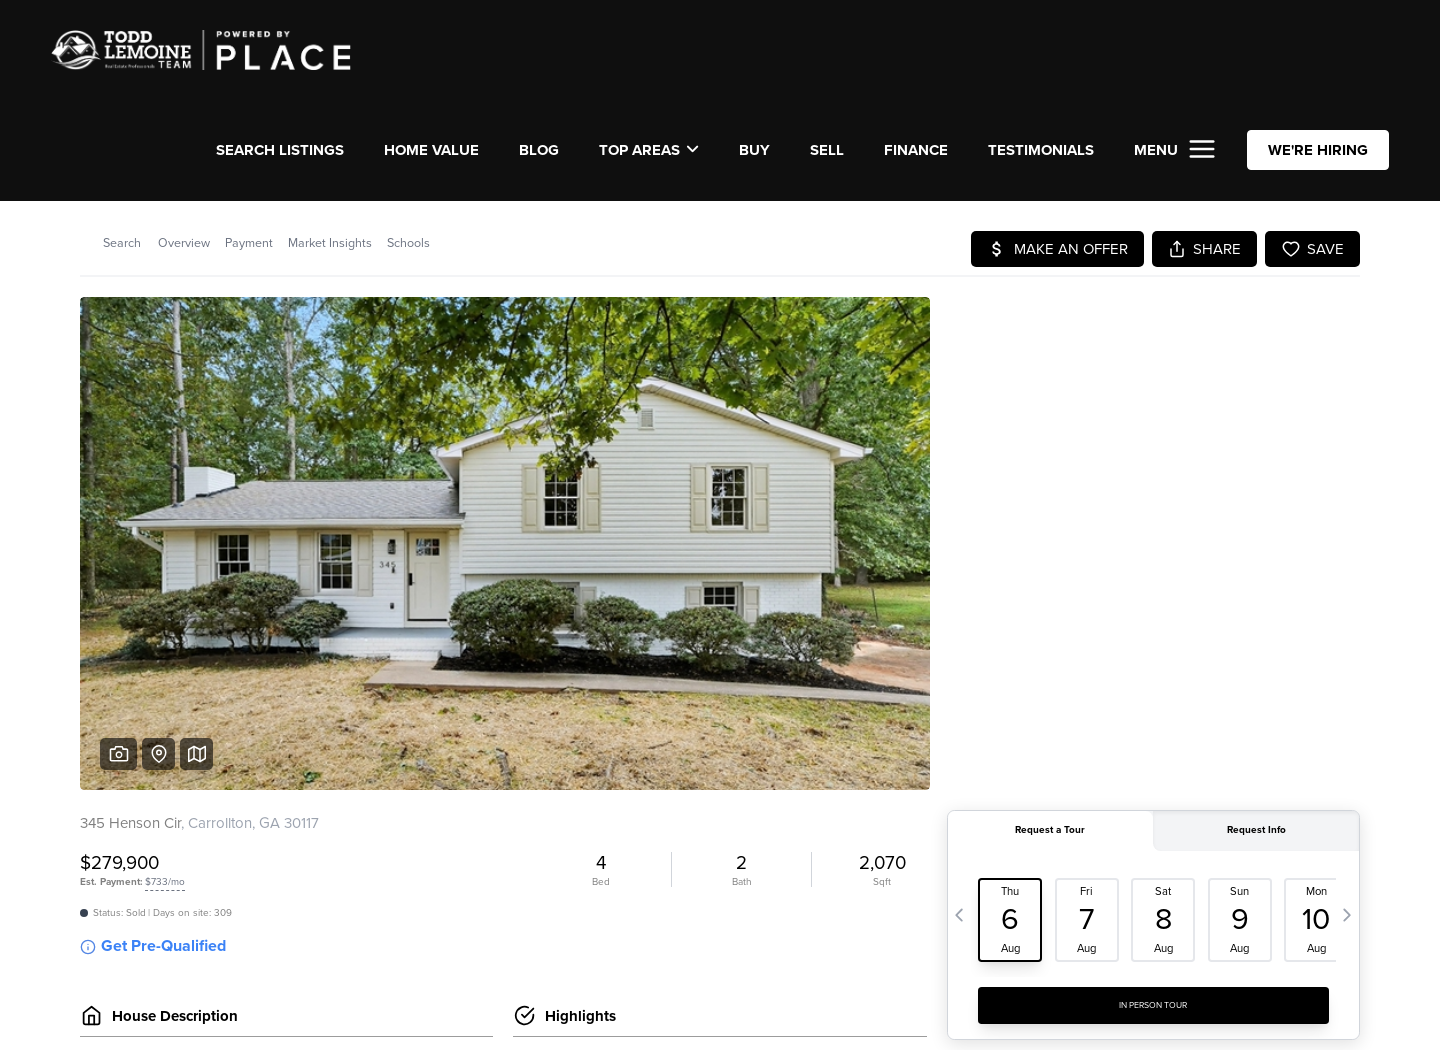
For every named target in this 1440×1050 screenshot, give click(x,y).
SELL (827, 150)
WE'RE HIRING (1318, 150)
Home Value (431, 150)
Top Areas (649, 150)
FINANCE (916, 150)
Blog (539, 150)
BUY (754, 150)
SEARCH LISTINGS (280, 150)
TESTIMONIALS (1041, 150)
